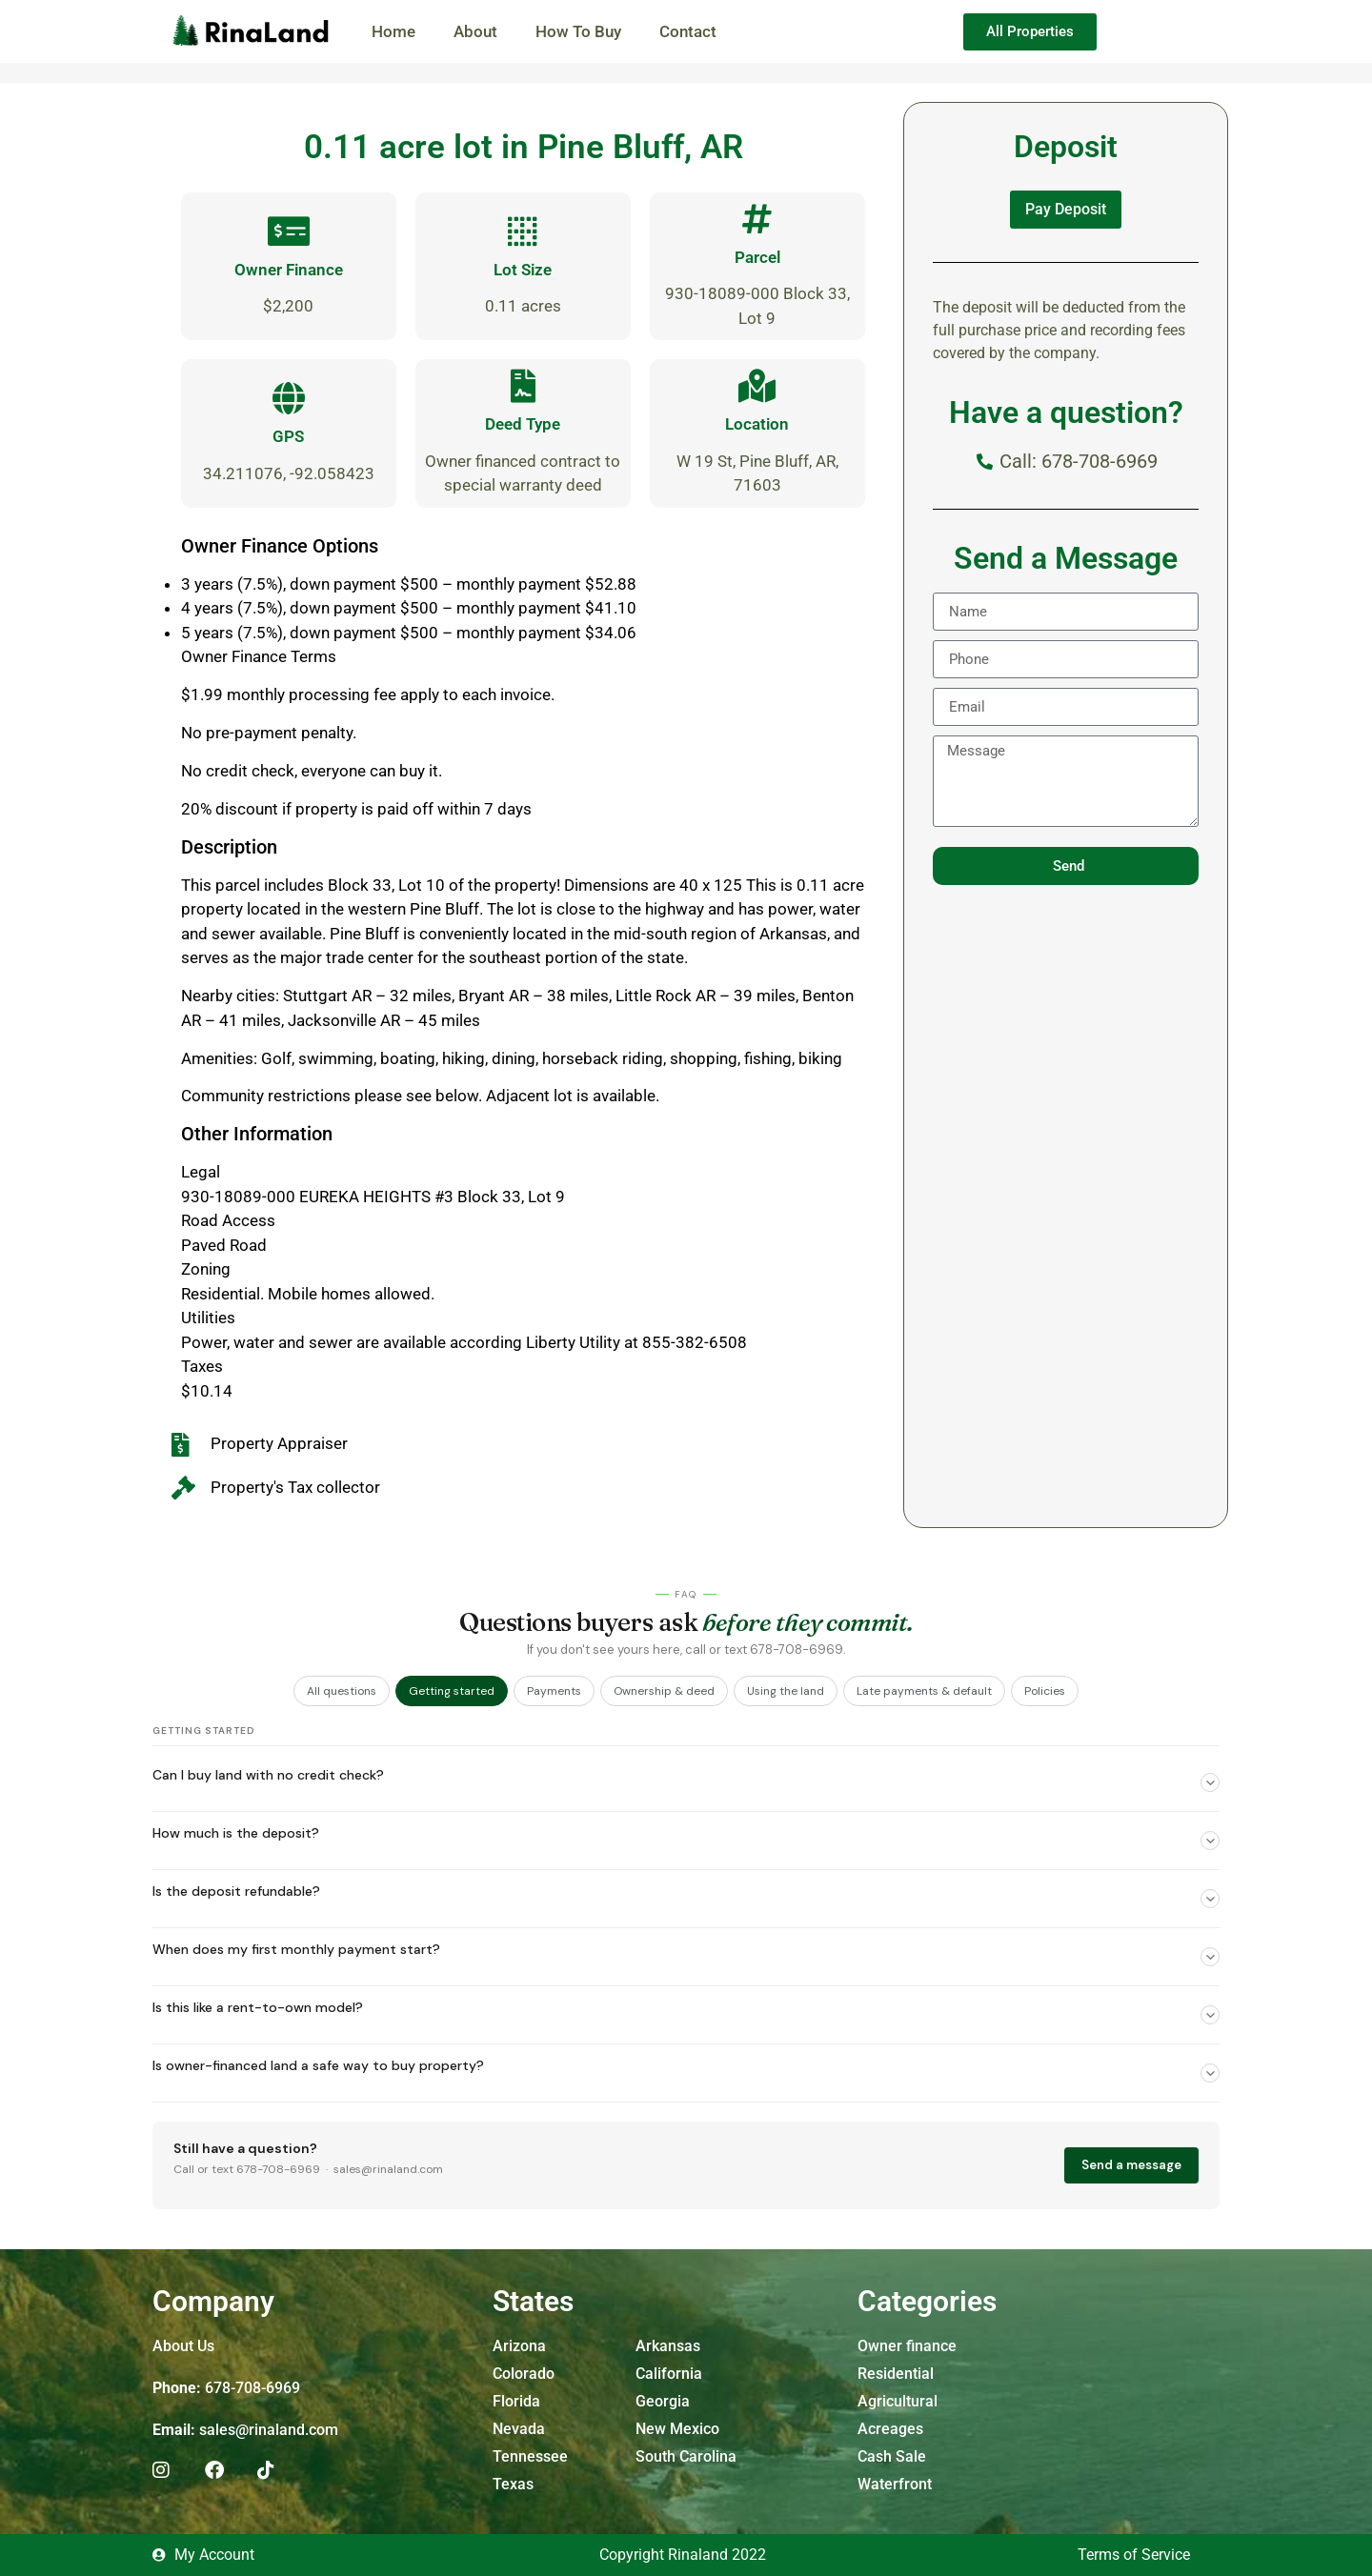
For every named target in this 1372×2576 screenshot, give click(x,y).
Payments (554, 1691)
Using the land (785, 1691)
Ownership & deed (664, 1691)
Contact (687, 31)
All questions (341, 1691)
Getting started (451, 1691)
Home (393, 31)
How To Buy (578, 31)
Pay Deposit (1065, 209)
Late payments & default (924, 1691)
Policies (1044, 1691)
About (475, 31)
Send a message (1131, 2165)
